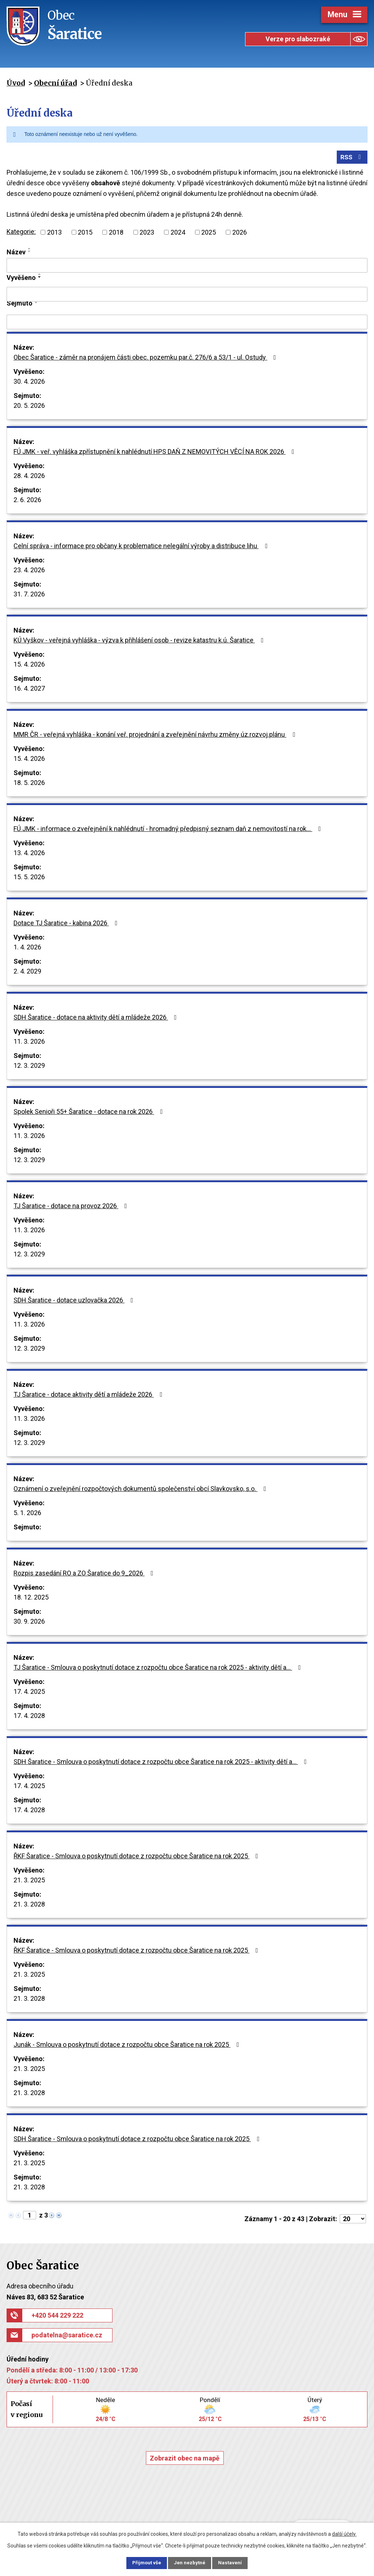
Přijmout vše (142, 2562)
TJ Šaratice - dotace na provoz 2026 (72, 1207)
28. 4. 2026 (29, 477)
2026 (239, 234)
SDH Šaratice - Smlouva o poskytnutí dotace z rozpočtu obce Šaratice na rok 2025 (138, 2140)
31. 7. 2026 (29, 596)
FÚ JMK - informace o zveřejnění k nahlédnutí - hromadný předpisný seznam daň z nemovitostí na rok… (169, 830)
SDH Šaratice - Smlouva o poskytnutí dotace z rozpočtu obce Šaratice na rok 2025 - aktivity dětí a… (162, 1763)
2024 (178, 234)
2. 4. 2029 (27, 973)
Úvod (16, 83)
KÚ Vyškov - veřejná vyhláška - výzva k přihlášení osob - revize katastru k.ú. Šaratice (140, 642)
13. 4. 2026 (29, 854)
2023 (147, 234)
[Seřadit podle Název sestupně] (30, 252)
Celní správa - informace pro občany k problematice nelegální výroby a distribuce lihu (142, 547)
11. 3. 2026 (29, 1043)
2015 (85, 234)
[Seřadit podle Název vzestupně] (30, 250)
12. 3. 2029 (29, 1067)
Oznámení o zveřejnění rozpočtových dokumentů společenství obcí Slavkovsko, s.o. (141, 1490)
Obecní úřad (55, 83)
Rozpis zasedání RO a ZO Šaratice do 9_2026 (85, 1575)
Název (16, 253)
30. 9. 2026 (29, 1623)
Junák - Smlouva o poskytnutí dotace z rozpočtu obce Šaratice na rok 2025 (128, 2046)
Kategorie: (21, 233)
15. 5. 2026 (29, 879)
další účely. (344, 2533)
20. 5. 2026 (29, 407)
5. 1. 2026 (27, 1514)
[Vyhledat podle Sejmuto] (187, 323)
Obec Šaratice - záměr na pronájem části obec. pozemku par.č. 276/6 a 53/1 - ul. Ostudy (146, 359)
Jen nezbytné (190, 2562)
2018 (116, 234)
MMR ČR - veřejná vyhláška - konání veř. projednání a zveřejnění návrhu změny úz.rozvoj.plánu (156, 736)
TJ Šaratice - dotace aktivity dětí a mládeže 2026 (89, 1396)
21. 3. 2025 (29, 1882)
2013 (54, 234)
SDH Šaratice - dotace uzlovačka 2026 (75, 1302)
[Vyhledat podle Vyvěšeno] (187, 296)
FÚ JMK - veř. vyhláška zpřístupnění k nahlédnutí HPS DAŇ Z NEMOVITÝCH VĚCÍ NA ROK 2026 (155, 453)
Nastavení (234, 2562)
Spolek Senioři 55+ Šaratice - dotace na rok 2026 (90, 1113)
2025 (208, 234)
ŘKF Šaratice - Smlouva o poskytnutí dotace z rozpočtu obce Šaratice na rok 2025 (137, 1858)
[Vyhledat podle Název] (187, 266)
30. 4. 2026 (29, 383)
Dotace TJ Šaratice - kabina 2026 (67, 925)
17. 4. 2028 (29, 1717)
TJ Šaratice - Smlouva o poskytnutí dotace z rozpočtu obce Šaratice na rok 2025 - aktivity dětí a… (159, 1669)
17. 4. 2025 (29, 1693)
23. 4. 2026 (29, 572)
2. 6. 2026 (27, 501)
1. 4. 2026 (27, 949)
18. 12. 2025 (31, 1599)
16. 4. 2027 (29, 690)
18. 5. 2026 (29, 784)
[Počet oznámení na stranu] (353, 2220)
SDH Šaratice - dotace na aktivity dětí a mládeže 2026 (97, 1019)
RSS (351, 158)
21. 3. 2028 (29, 1906)
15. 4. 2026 (29, 666)
